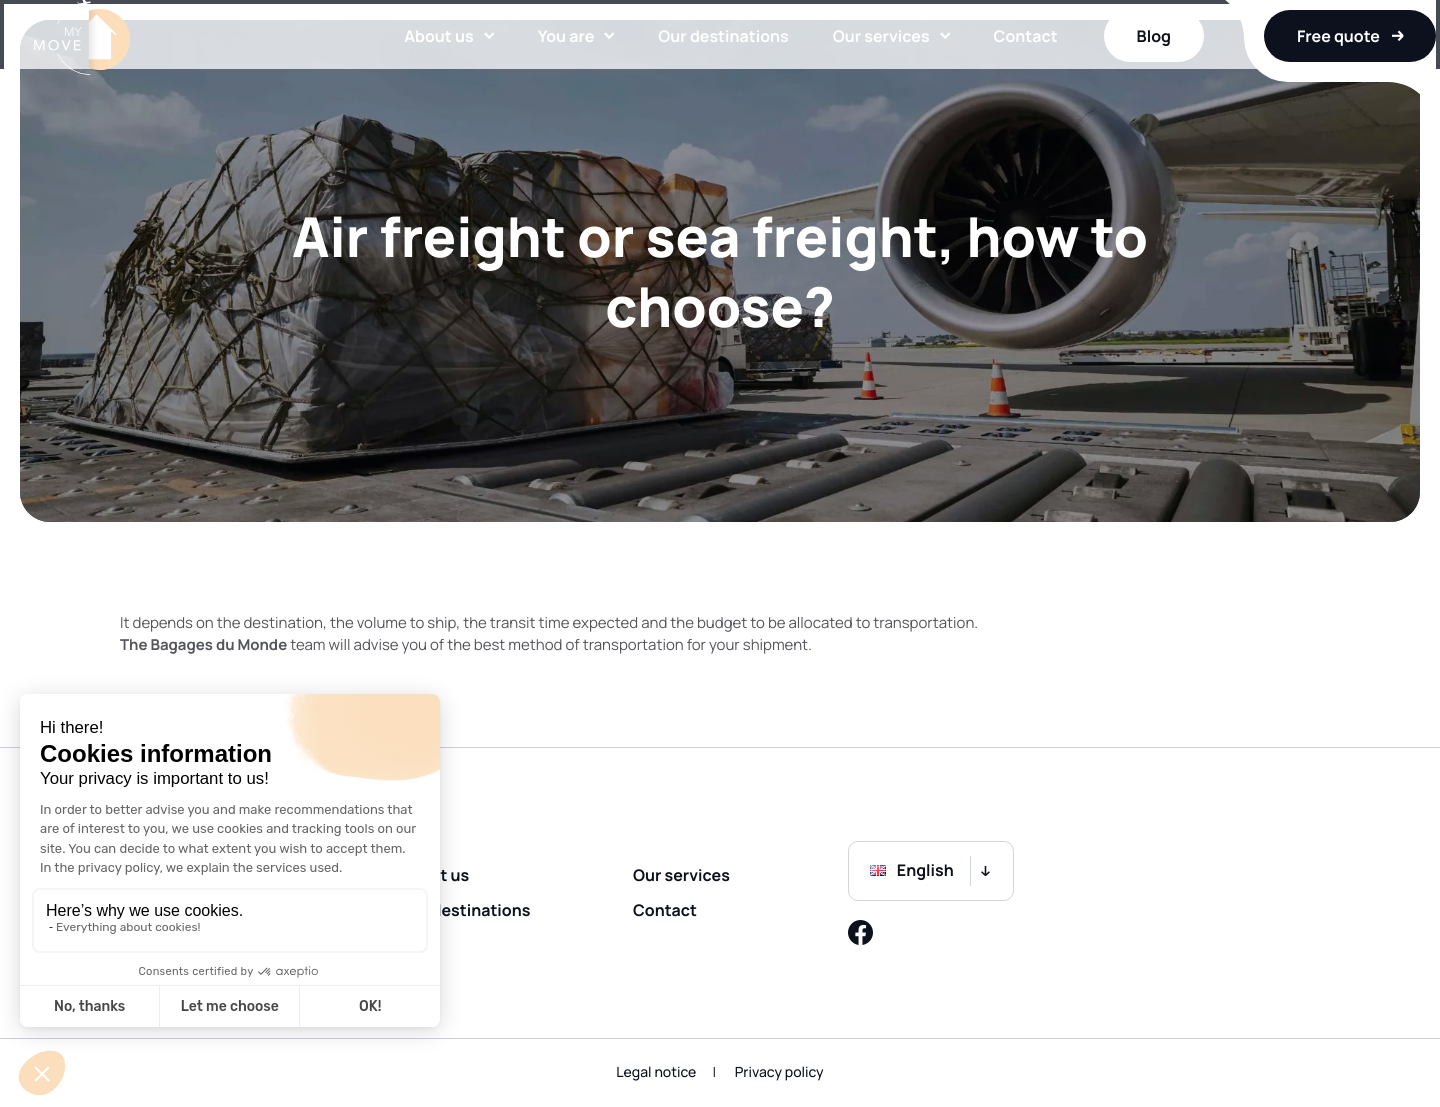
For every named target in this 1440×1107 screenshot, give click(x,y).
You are (550, 65)
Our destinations (707, 65)
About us (422, 65)
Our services (865, 65)
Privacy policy (779, 1072)
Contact (1010, 65)
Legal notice (656, 1072)
